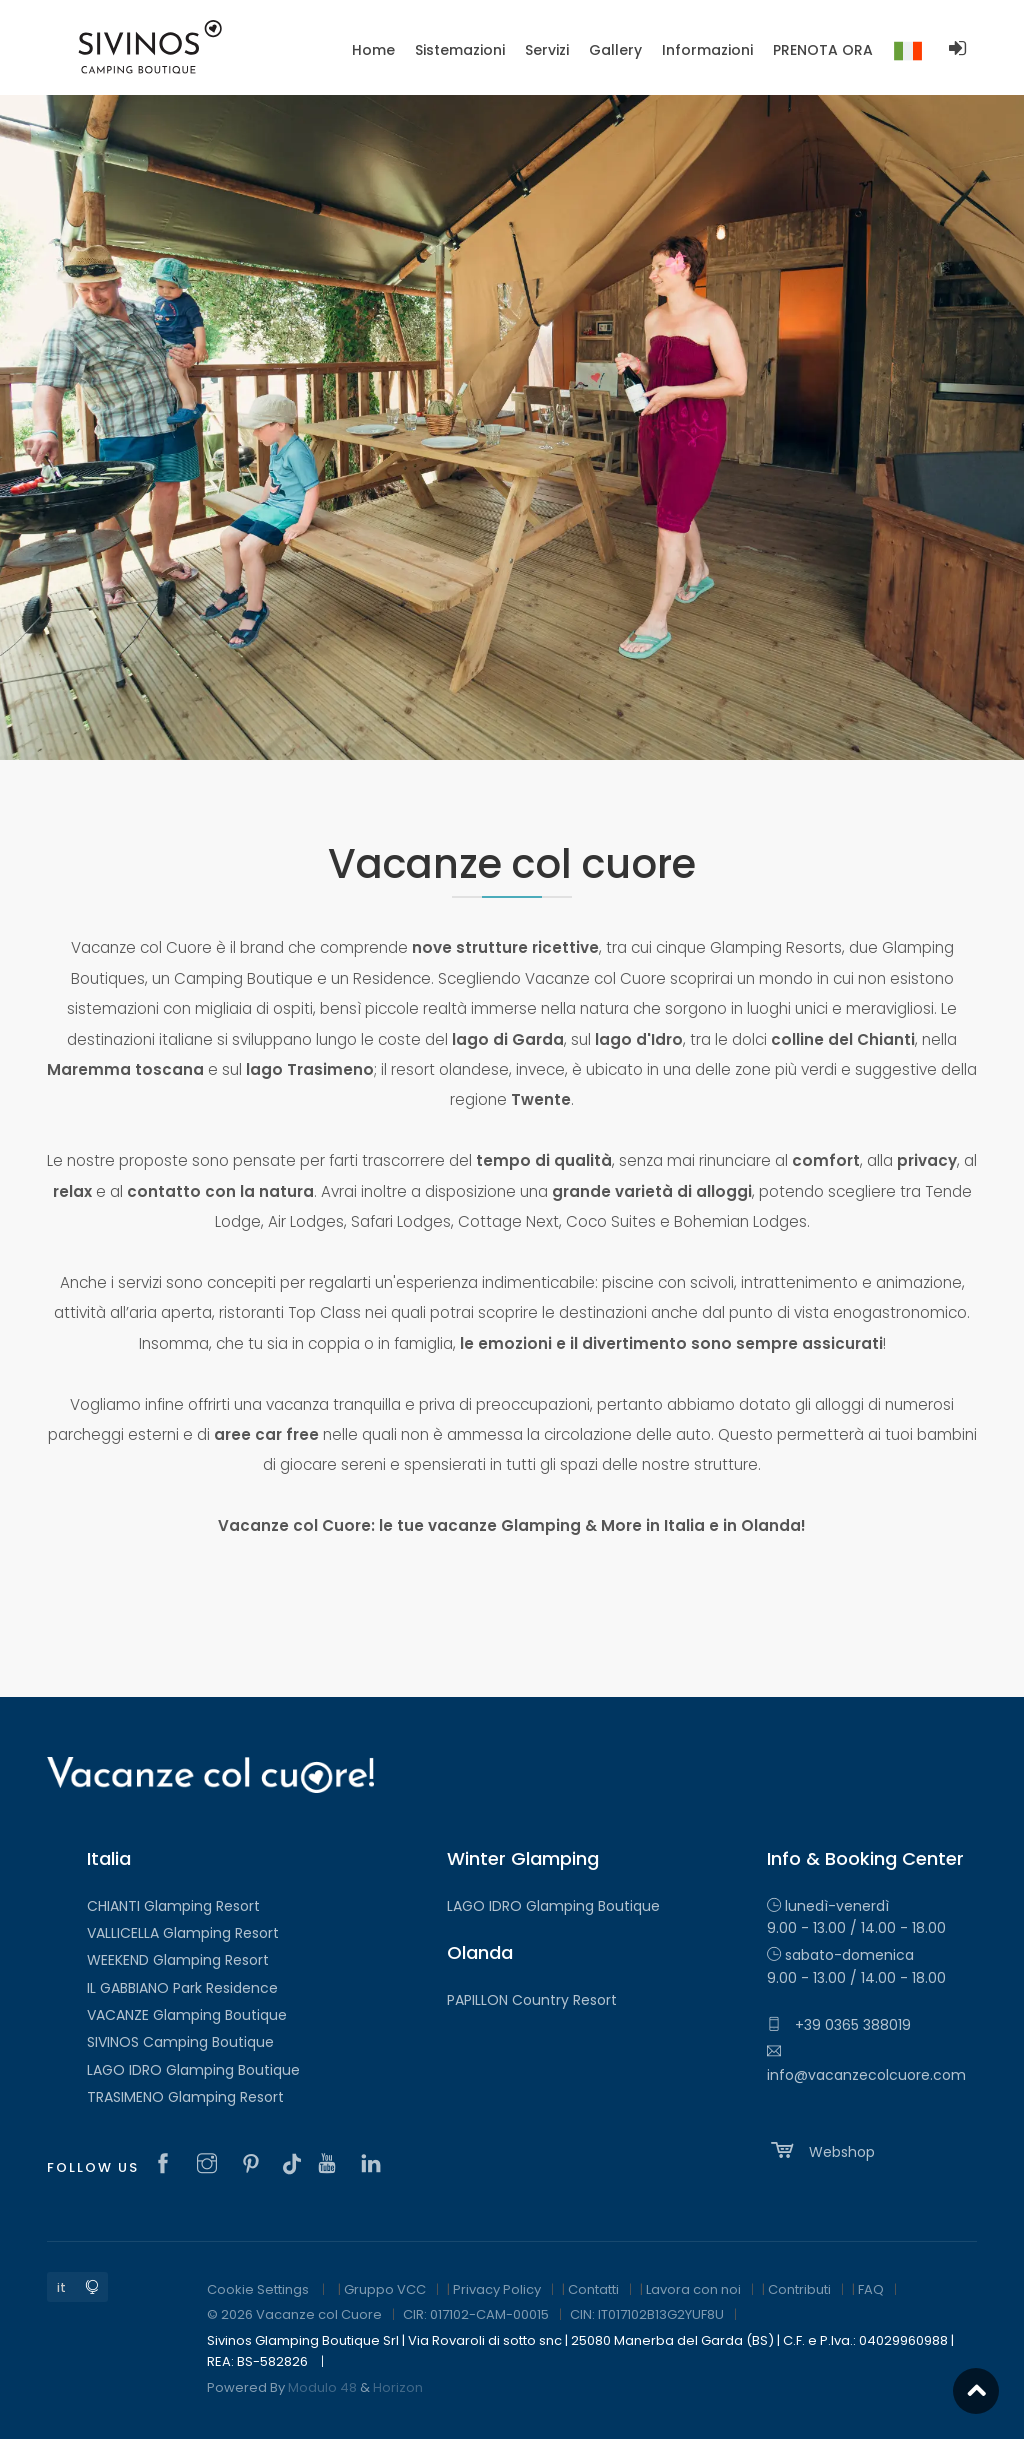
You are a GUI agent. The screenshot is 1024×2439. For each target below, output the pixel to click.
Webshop (821, 2150)
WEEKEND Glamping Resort (178, 1960)
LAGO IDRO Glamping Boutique (193, 2070)
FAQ (871, 2289)
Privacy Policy (497, 2289)
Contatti (593, 2289)
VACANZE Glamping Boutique (187, 2015)
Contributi (799, 2289)
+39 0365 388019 (839, 2025)
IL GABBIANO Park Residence (182, 1988)
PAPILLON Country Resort (532, 2000)
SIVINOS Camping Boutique (180, 2042)
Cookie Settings (258, 2289)
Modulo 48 (322, 2387)
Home (373, 50)
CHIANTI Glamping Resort (173, 1906)
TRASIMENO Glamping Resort (185, 2097)
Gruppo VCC (385, 2289)
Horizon (398, 2387)
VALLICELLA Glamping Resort (183, 1933)
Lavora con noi (693, 2289)
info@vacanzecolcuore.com (866, 2064)
